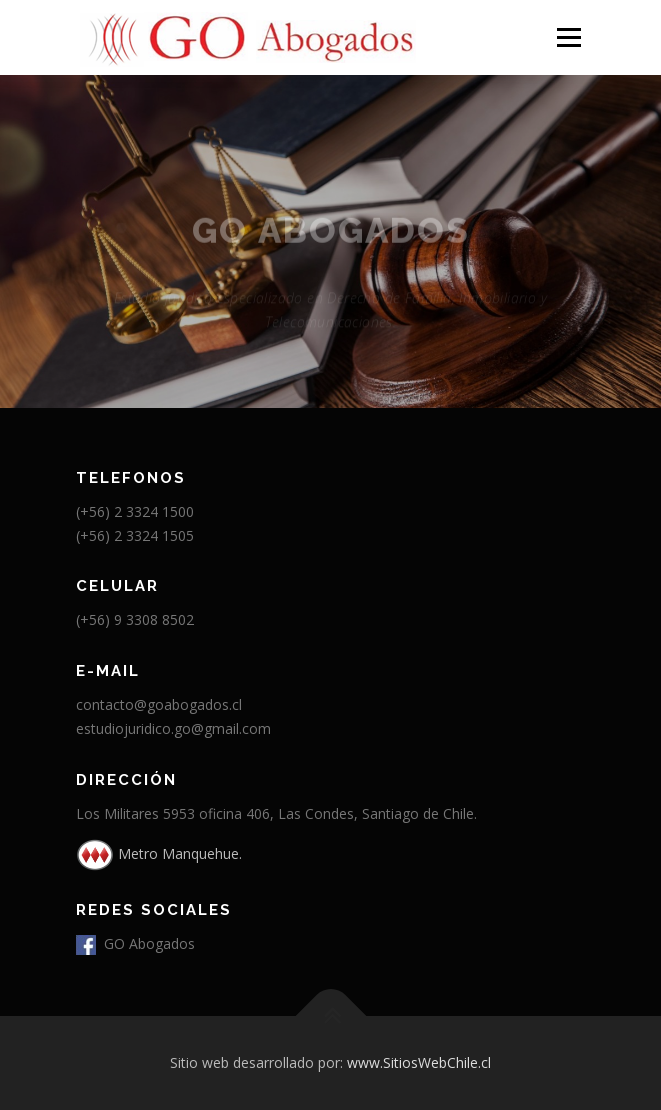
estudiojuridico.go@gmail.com (173, 728)
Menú (567, 37)
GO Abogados (135, 943)
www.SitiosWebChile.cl (419, 1062)
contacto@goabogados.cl (159, 704)
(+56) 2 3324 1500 (135, 511)
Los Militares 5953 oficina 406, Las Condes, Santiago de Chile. (276, 813)
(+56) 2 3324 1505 (135, 535)
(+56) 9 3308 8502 (135, 619)
